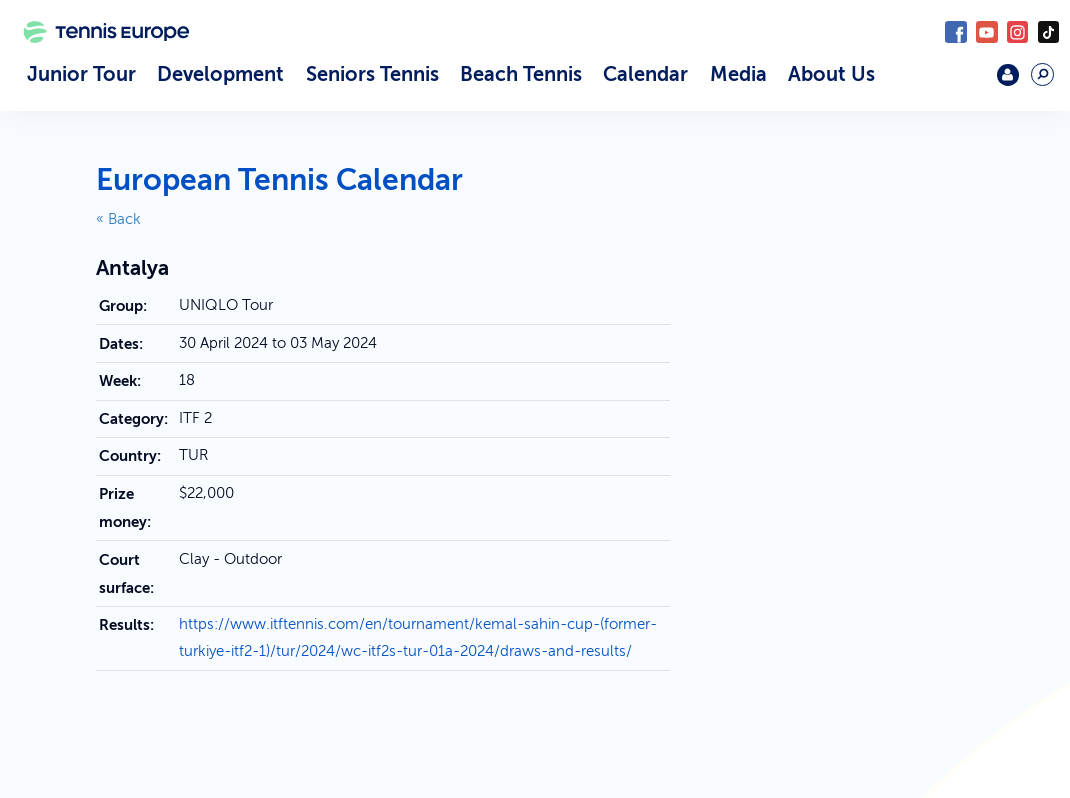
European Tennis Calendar (279, 180)
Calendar (645, 74)
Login (1007, 74)
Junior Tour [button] (81, 74)
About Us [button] (831, 74)
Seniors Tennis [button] (372, 74)
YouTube (986, 31)
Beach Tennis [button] (521, 74)
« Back (118, 219)
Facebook (955, 31)
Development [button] (220, 74)
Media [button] (738, 74)
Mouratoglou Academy (962, 82)
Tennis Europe (98, 58)
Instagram (1017, 31)
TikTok (1048, 31)
